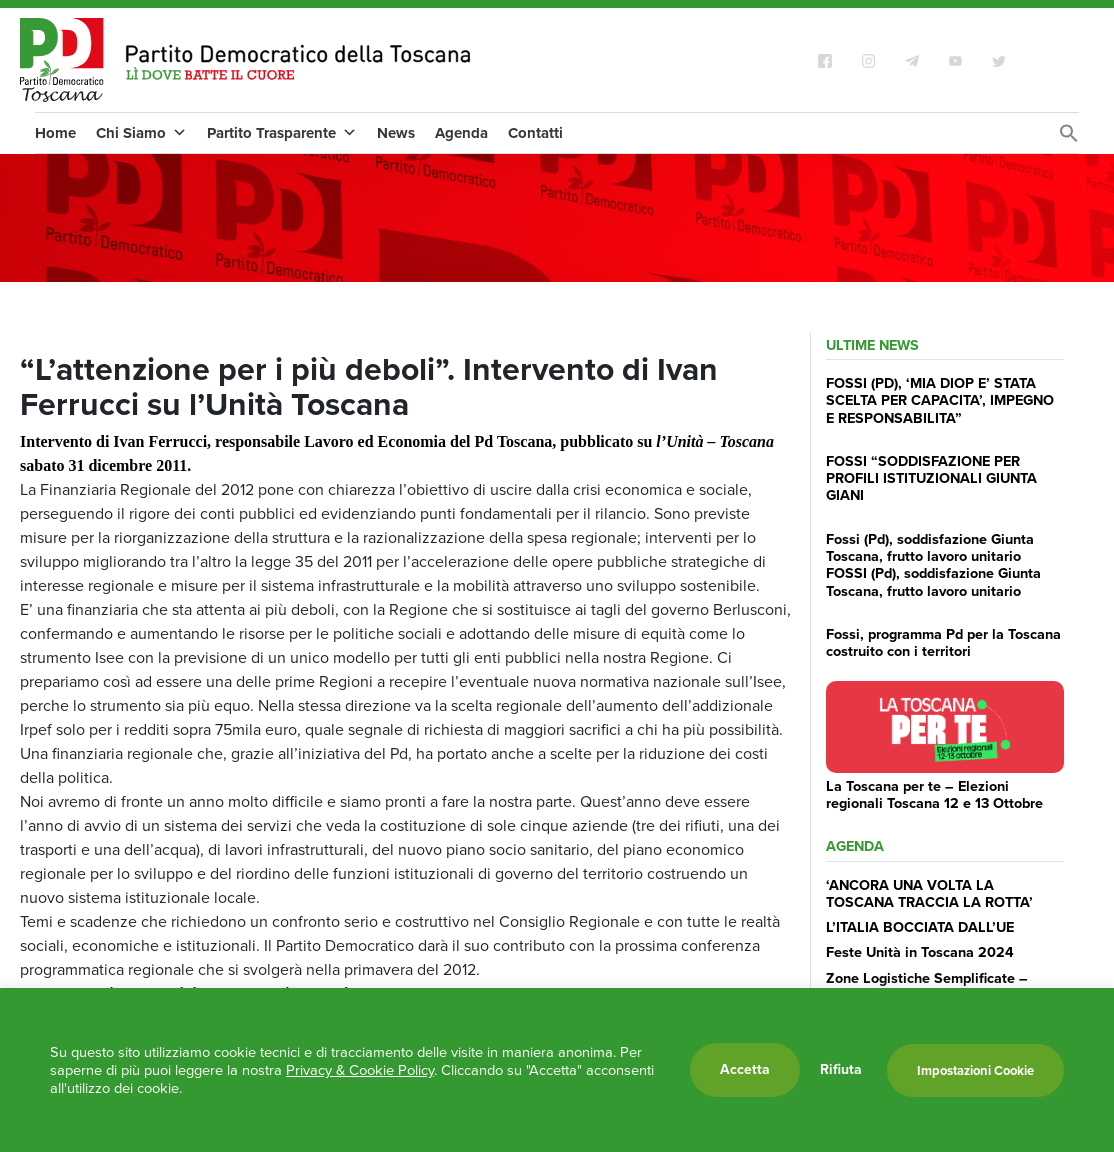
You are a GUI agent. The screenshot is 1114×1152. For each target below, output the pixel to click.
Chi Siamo (141, 133)
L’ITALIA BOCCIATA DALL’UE (920, 927)
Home (55, 133)
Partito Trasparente (282, 133)
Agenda (461, 133)
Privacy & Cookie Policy (360, 1070)
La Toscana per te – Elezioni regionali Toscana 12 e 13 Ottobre (934, 794)
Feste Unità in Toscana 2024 (920, 952)
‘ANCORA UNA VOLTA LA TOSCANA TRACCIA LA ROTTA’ (929, 893)
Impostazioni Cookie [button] (975, 1070)
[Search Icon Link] (1069, 138)
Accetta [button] (745, 1069)
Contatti (535, 133)
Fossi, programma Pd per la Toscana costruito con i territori (943, 642)
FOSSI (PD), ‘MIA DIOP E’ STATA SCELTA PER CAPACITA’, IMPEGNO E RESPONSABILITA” (940, 400)
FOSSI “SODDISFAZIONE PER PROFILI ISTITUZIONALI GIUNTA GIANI (931, 478)
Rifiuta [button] (841, 1070)
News (396, 133)
